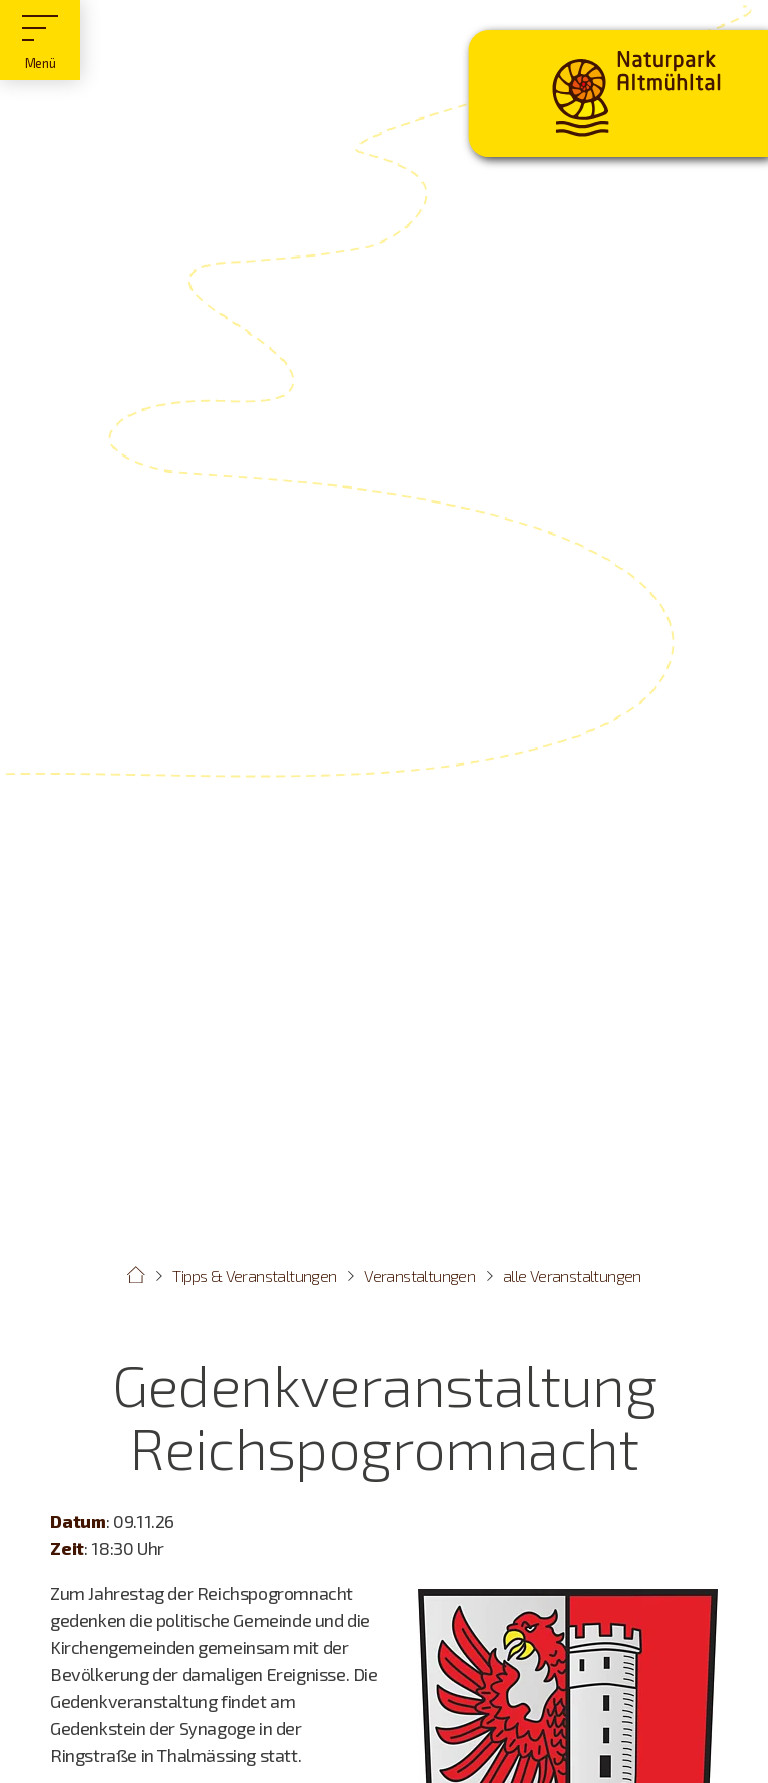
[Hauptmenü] (40, 40)
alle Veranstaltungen (572, 1275)
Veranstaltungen (419, 1275)
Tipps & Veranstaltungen (254, 1275)
